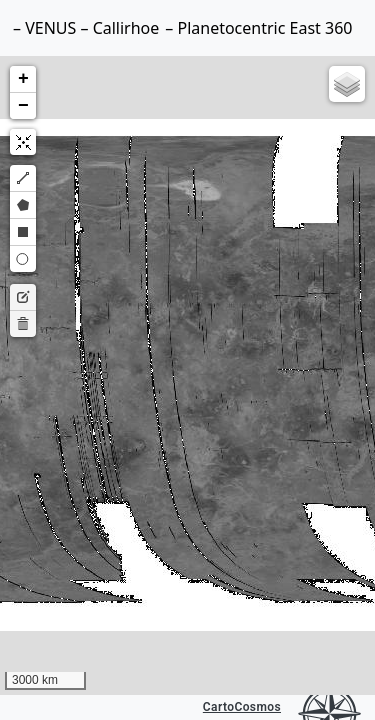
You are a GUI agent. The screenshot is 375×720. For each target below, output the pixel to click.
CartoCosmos (242, 707)
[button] (23, 79)
